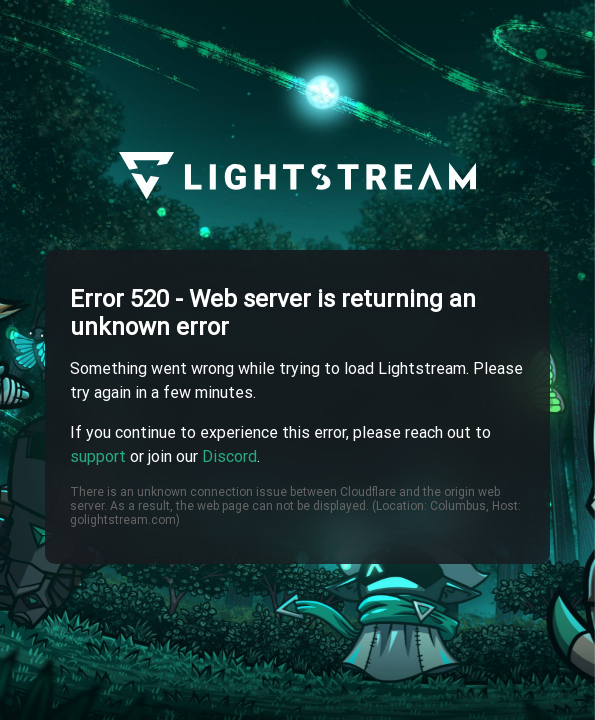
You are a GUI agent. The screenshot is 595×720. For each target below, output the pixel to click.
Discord (229, 456)
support (98, 456)
